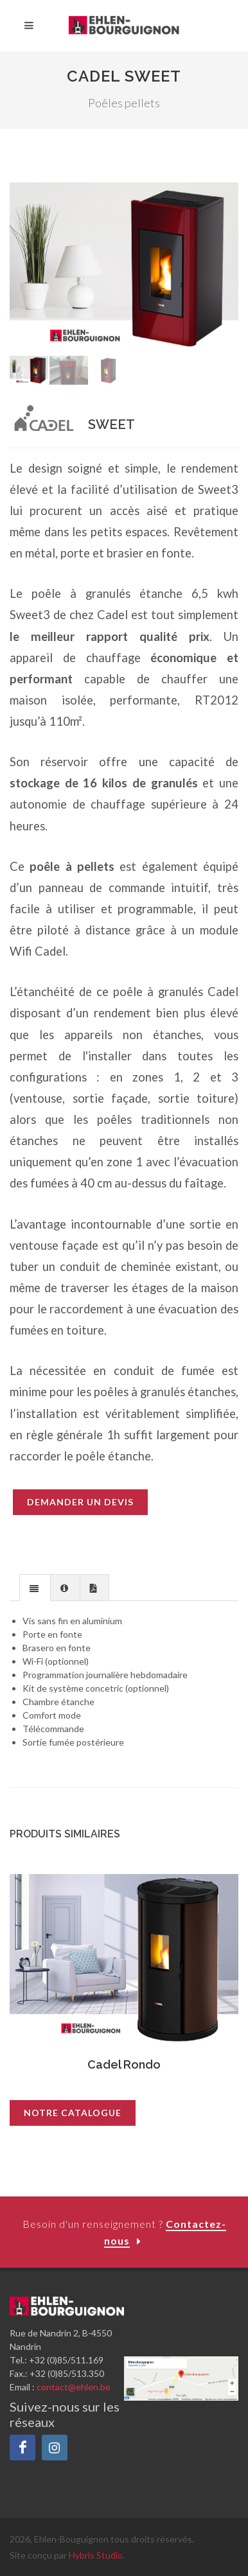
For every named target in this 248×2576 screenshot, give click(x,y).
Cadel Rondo (124, 2064)
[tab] (35, 1587)
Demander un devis (80, 1501)
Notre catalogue (72, 2112)
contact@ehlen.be (74, 2386)
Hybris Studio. (97, 2555)
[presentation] (35, 1588)
